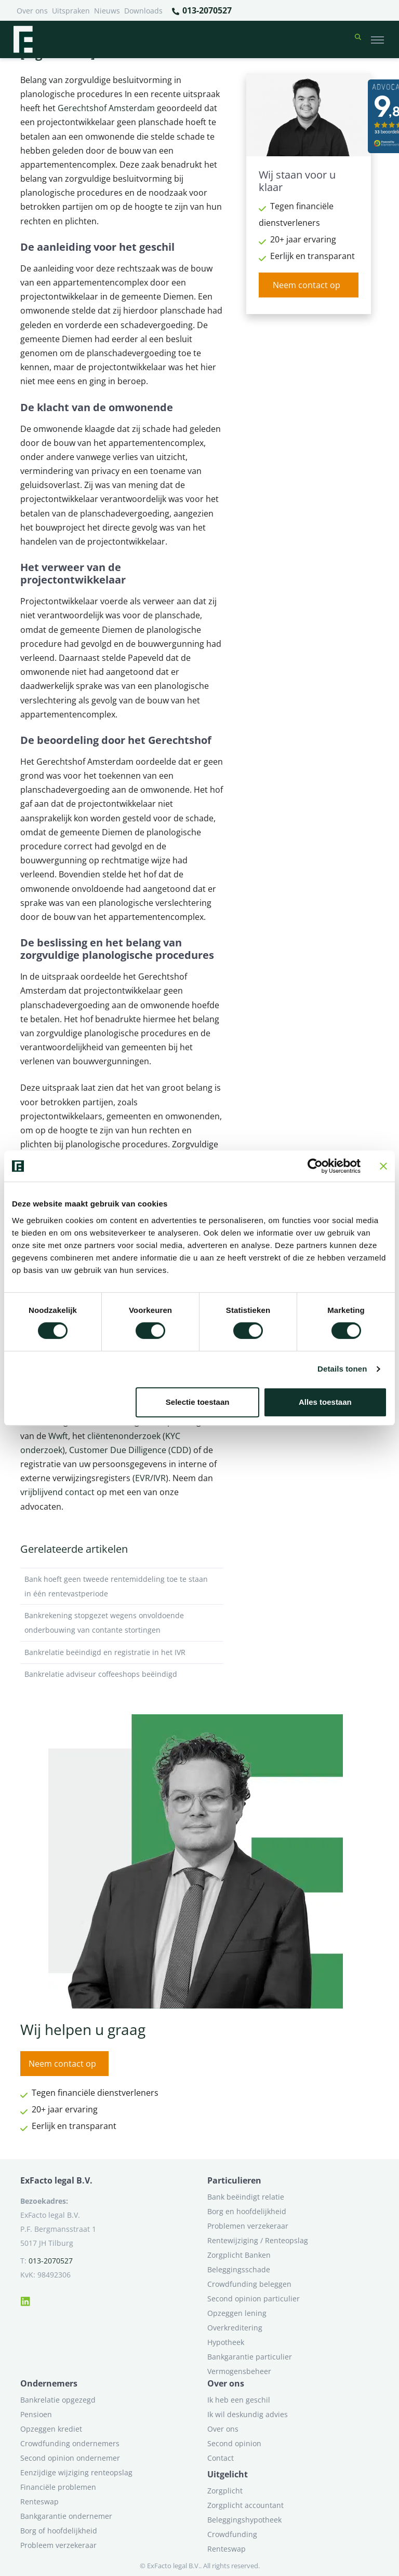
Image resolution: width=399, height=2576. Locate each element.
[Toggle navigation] (377, 39)
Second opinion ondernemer (70, 2458)
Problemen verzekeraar (247, 2226)
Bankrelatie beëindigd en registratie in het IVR (121, 1652)
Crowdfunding (232, 2534)
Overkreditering (234, 2328)
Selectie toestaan (198, 1402)
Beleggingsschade (238, 2269)
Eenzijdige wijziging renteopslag (76, 2472)
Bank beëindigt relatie (245, 2197)
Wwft (58, 1436)
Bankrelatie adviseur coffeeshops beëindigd (121, 1674)
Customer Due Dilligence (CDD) (130, 1450)
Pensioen (36, 2414)
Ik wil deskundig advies (247, 2414)
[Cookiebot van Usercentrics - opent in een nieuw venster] (315, 1166)
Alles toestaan (325, 1402)
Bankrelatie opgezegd (58, 2400)
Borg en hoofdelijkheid (246, 2211)
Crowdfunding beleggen (249, 2284)
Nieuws (107, 11)
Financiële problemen (58, 2487)
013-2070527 (201, 11)
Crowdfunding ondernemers (69, 2443)
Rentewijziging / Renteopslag (257, 2240)
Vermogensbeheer (239, 2371)
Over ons (32, 11)
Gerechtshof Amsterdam (106, 108)
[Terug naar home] (22, 39)
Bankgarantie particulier (249, 2357)
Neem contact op (306, 285)
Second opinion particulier (253, 2298)
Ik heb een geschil (238, 2400)
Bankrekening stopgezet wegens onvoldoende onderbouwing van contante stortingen (121, 1622)
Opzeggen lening (237, 2313)
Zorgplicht (225, 2491)
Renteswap (39, 2501)
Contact (220, 2458)
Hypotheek (225, 2342)
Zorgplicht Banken (239, 2255)
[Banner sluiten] (383, 1166)
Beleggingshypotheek (244, 2520)
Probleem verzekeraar (58, 2545)
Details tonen (342, 1368)
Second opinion (234, 2443)
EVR (142, 1478)
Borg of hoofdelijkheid (58, 2531)
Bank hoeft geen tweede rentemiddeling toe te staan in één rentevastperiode (121, 1586)
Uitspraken (71, 11)
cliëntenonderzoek (124, 1436)
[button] (358, 39)
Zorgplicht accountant (245, 2505)
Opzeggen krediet (51, 2429)
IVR (159, 1478)
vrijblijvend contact (57, 1492)
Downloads (143, 11)
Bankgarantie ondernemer (66, 2516)
